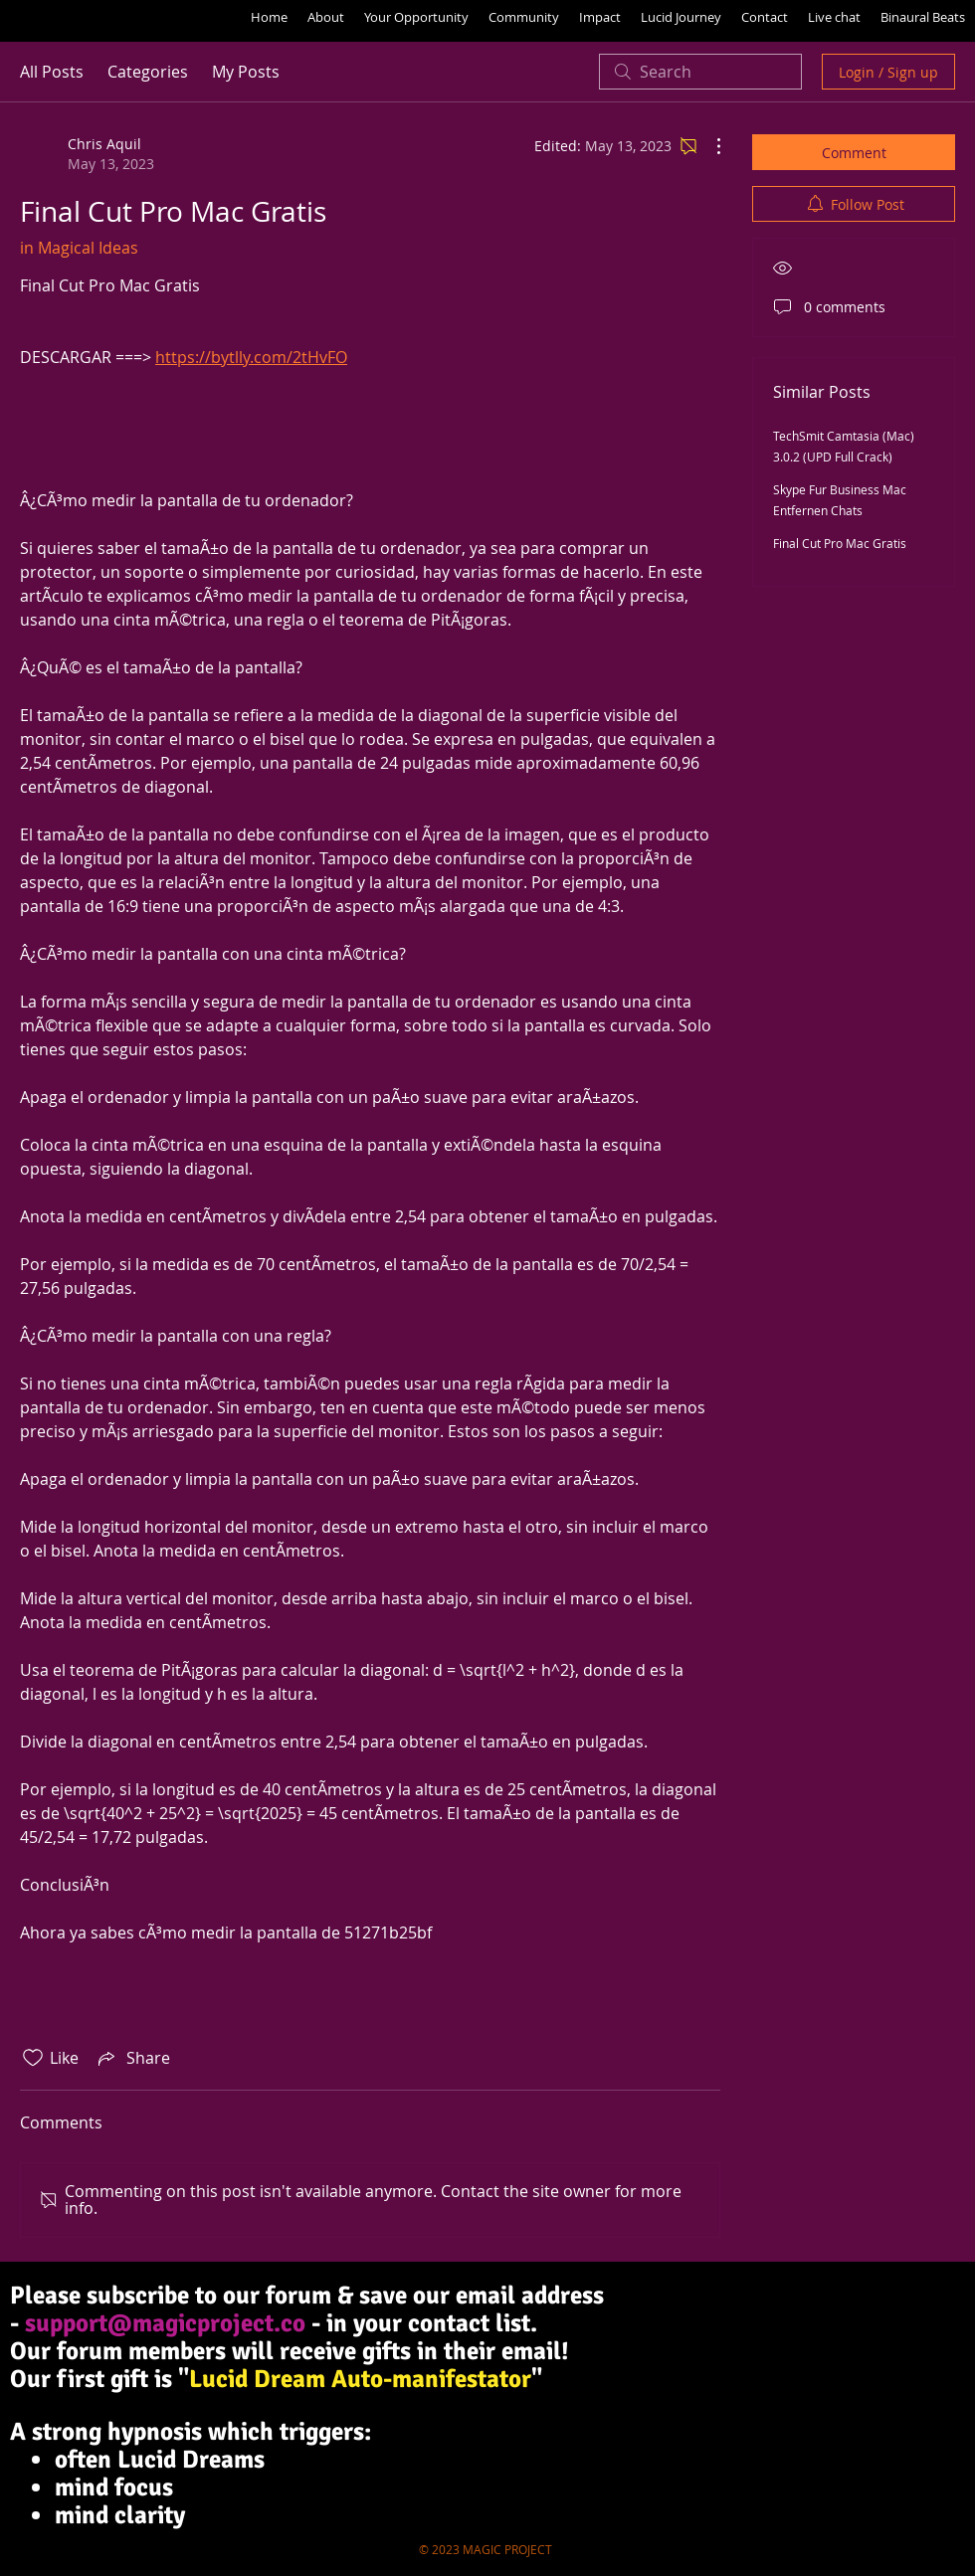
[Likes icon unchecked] (33, 2058)
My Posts (246, 72)
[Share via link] (132, 2058)
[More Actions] (708, 146)
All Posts (52, 72)
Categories (147, 72)
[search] (700, 72)
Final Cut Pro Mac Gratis (839, 543)
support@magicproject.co (165, 2322)
